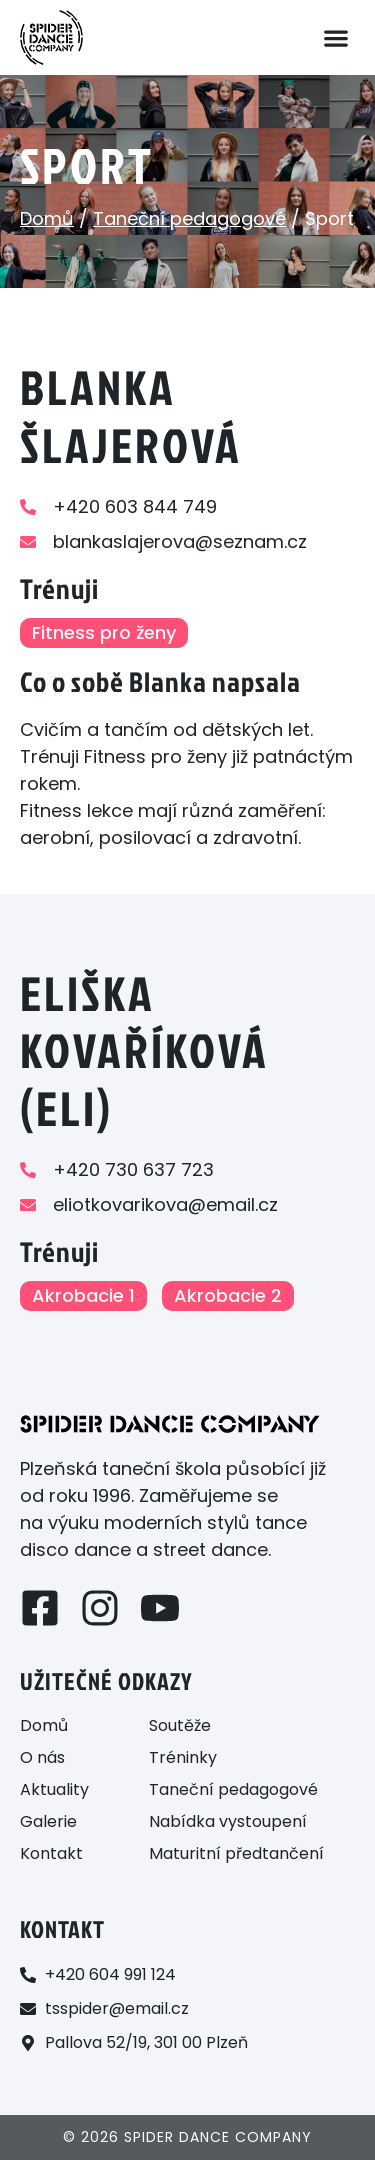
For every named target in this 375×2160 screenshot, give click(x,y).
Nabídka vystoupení (228, 1821)
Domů (47, 218)
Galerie (48, 1821)
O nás (42, 1757)
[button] (335, 37)
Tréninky (183, 1757)
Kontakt (51, 1853)
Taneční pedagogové (189, 218)
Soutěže (180, 1725)
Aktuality (54, 1789)
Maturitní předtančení (236, 1853)
